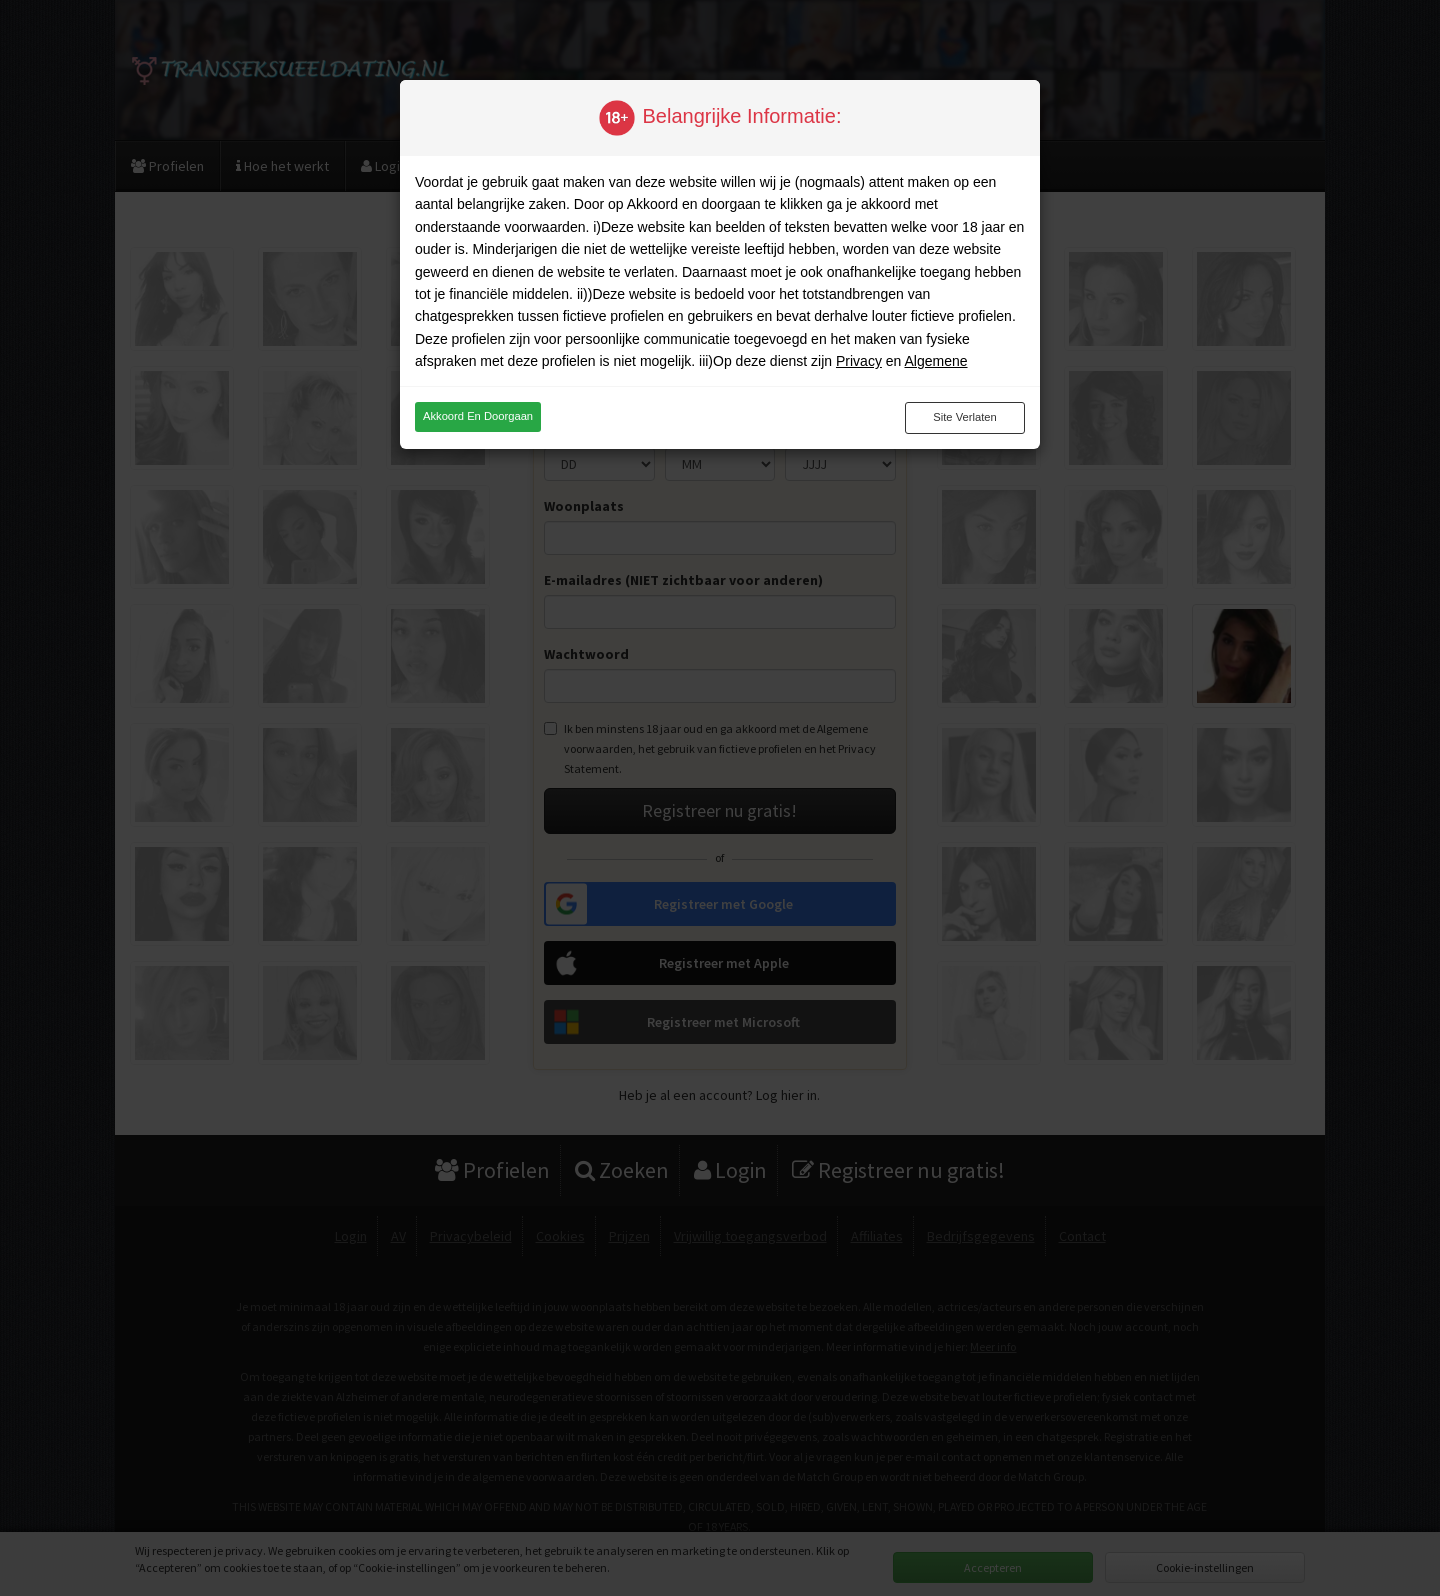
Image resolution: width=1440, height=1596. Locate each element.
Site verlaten (964, 417)
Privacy (859, 361)
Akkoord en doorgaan (478, 416)
